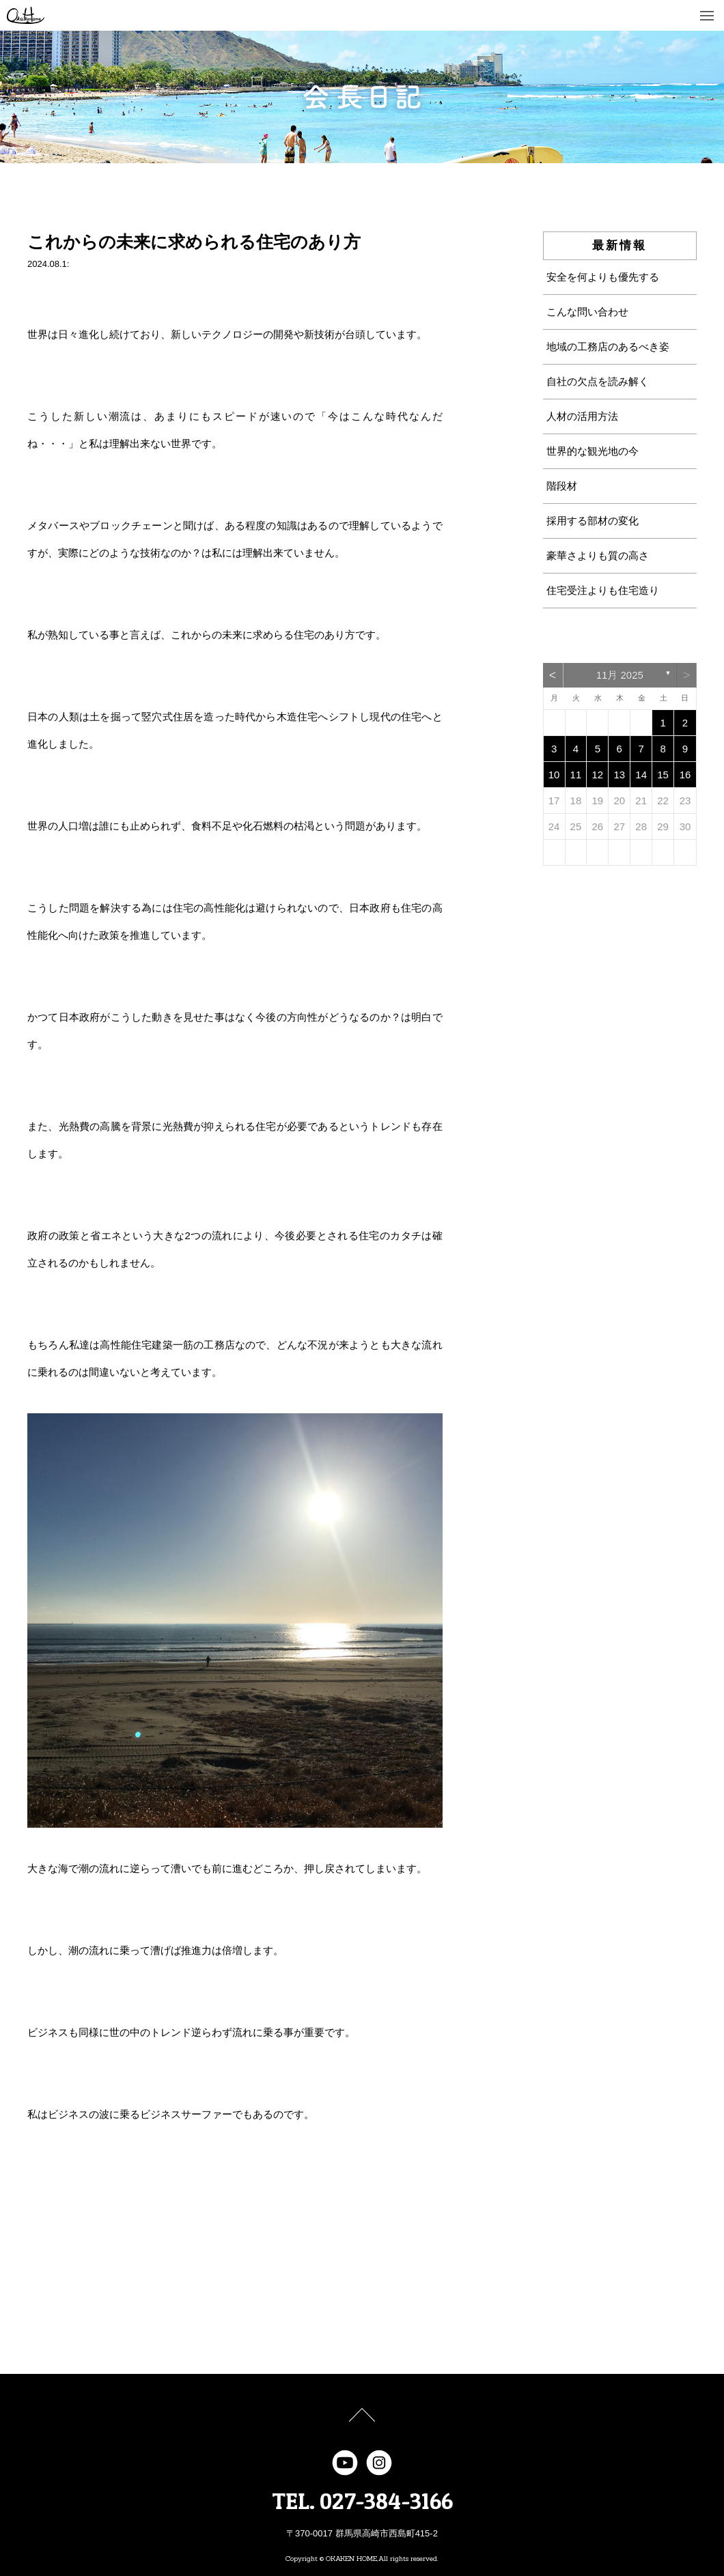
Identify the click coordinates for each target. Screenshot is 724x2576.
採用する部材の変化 (592, 520)
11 (576, 774)
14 (641, 774)
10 (554, 774)
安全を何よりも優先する (602, 277)
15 (663, 774)
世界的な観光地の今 (592, 451)
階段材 (561, 486)
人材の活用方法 (582, 416)
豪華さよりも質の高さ (597, 555)
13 (619, 774)
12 (598, 774)
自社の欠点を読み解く (597, 381)
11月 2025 (619, 675)
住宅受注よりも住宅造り (602, 590)
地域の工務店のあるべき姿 (607, 346)
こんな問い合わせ (587, 311)
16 (685, 774)
